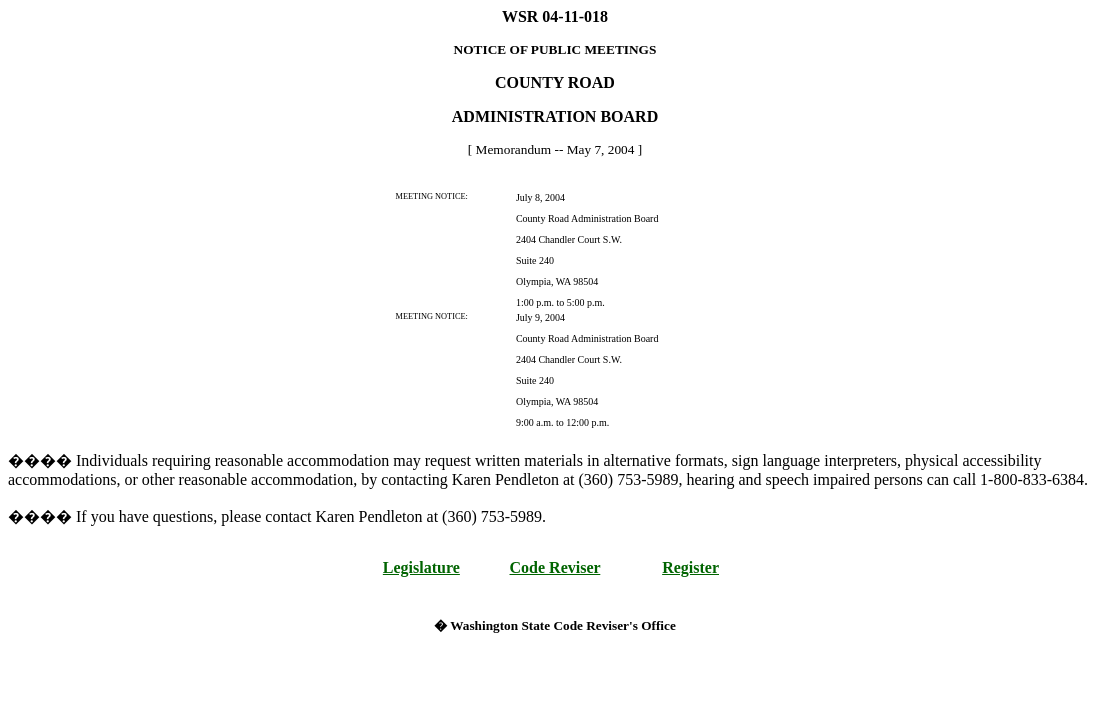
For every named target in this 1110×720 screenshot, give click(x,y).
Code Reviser (555, 567)
